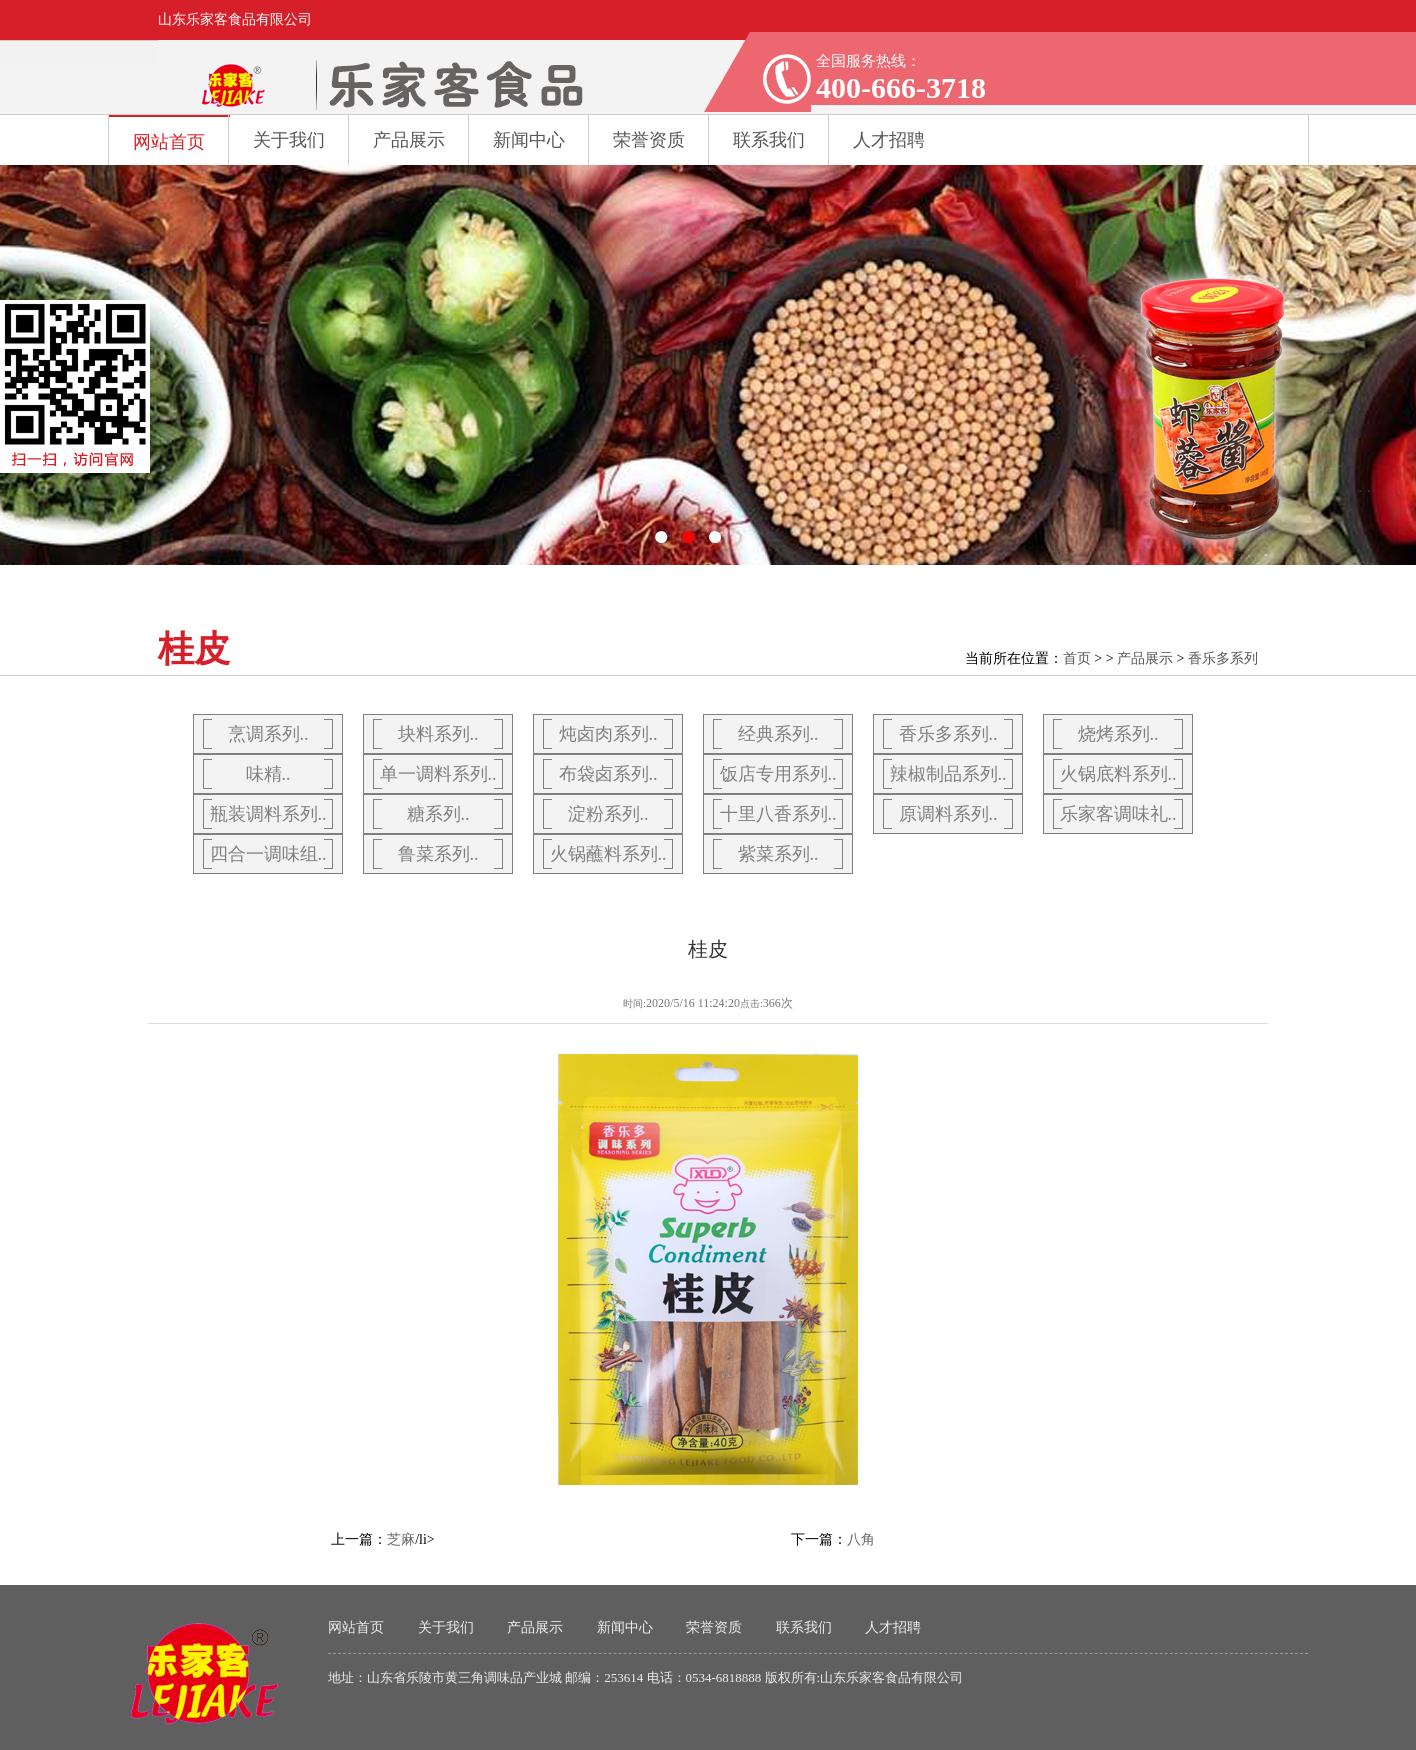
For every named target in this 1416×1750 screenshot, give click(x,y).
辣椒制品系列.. (948, 774)
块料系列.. (438, 734)
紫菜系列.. (778, 854)
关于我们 (289, 140)
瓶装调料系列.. (268, 814)
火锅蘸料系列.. (608, 854)
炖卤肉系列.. (608, 734)
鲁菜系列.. (438, 854)
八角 (861, 1539)
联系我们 (804, 1627)
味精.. (268, 774)
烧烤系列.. (1118, 734)
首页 (1077, 658)
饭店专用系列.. (778, 774)
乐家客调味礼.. (1118, 814)
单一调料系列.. (438, 774)
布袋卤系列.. (608, 774)
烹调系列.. (268, 734)
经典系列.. (778, 734)
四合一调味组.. (268, 854)
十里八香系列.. (778, 814)
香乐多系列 (1223, 658)
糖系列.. (438, 814)
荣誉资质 (649, 140)
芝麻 (401, 1539)
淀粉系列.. (608, 814)
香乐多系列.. (948, 734)
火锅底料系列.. (1118, 774)
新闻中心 (529, 140)
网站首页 (169, 142)
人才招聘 (893, 1627)
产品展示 (409, 140)
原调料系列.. (948, 814)
